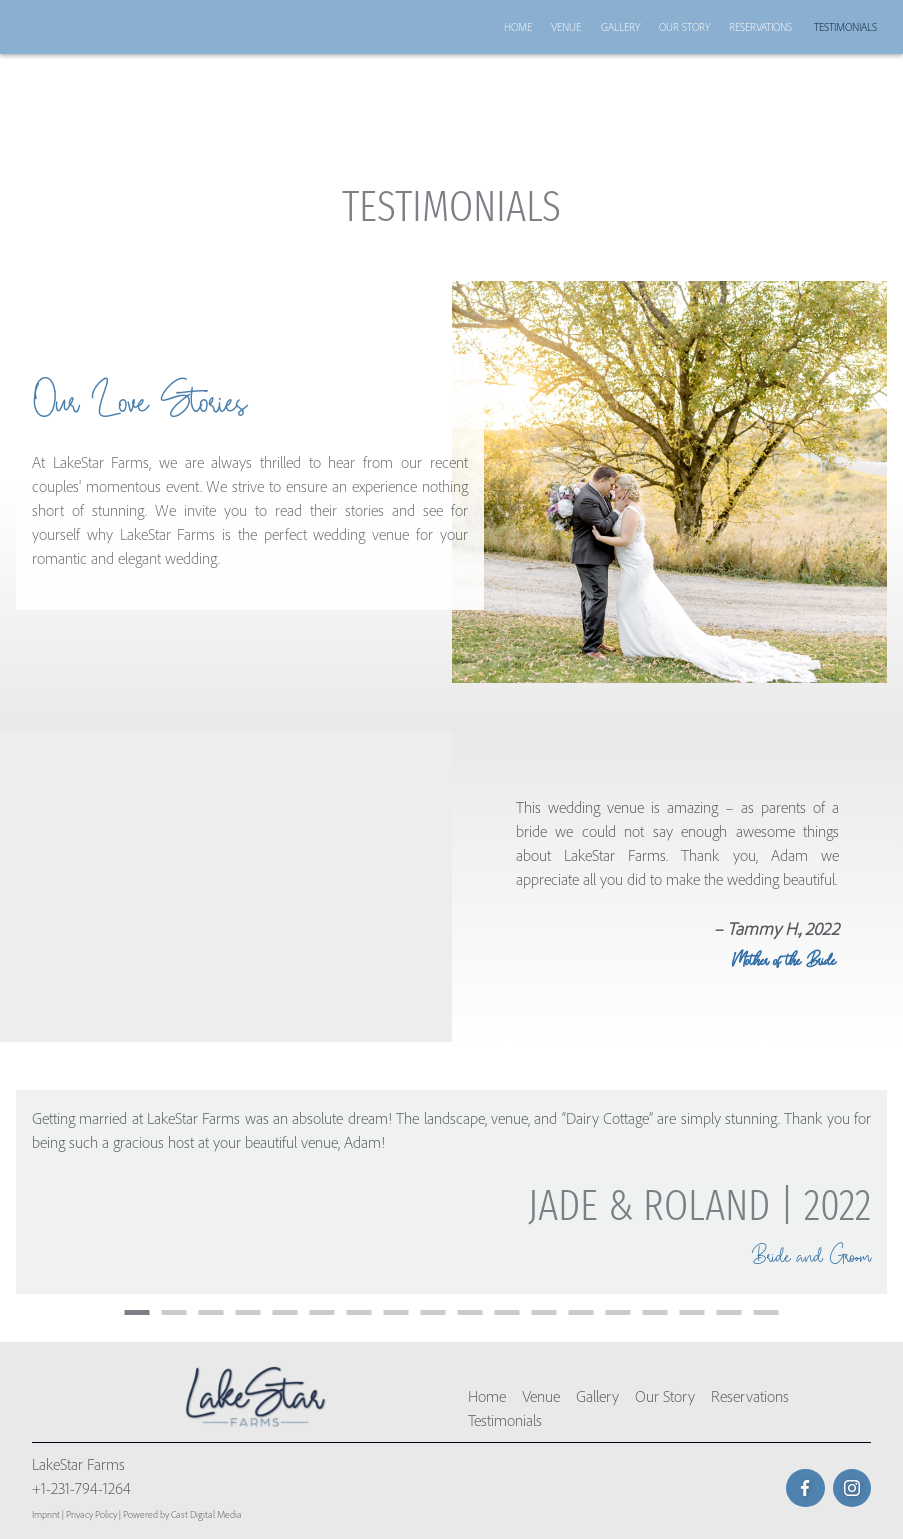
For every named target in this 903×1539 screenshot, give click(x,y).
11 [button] (507, 1312)
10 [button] (470, 1312)
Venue (566, 27)
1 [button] (137, 1312)
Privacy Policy (91, 1514)
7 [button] (359, 1312)
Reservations (760, 27)
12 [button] (544, 1312)
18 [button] (766, 1312)
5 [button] (285, 1312)
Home (518, 27)
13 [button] (581, 1312)
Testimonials (845, 27)
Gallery (620, 27)
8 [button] (396, 1312)
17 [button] (729, 1312)
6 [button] (322, 1312)
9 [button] (433, 1312)
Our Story (684, 27)
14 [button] (618, 1312)
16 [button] (692, 1312)
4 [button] (248, 1312)
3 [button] (211, 1312)
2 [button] (174, 1312)
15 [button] (655, 1312)
